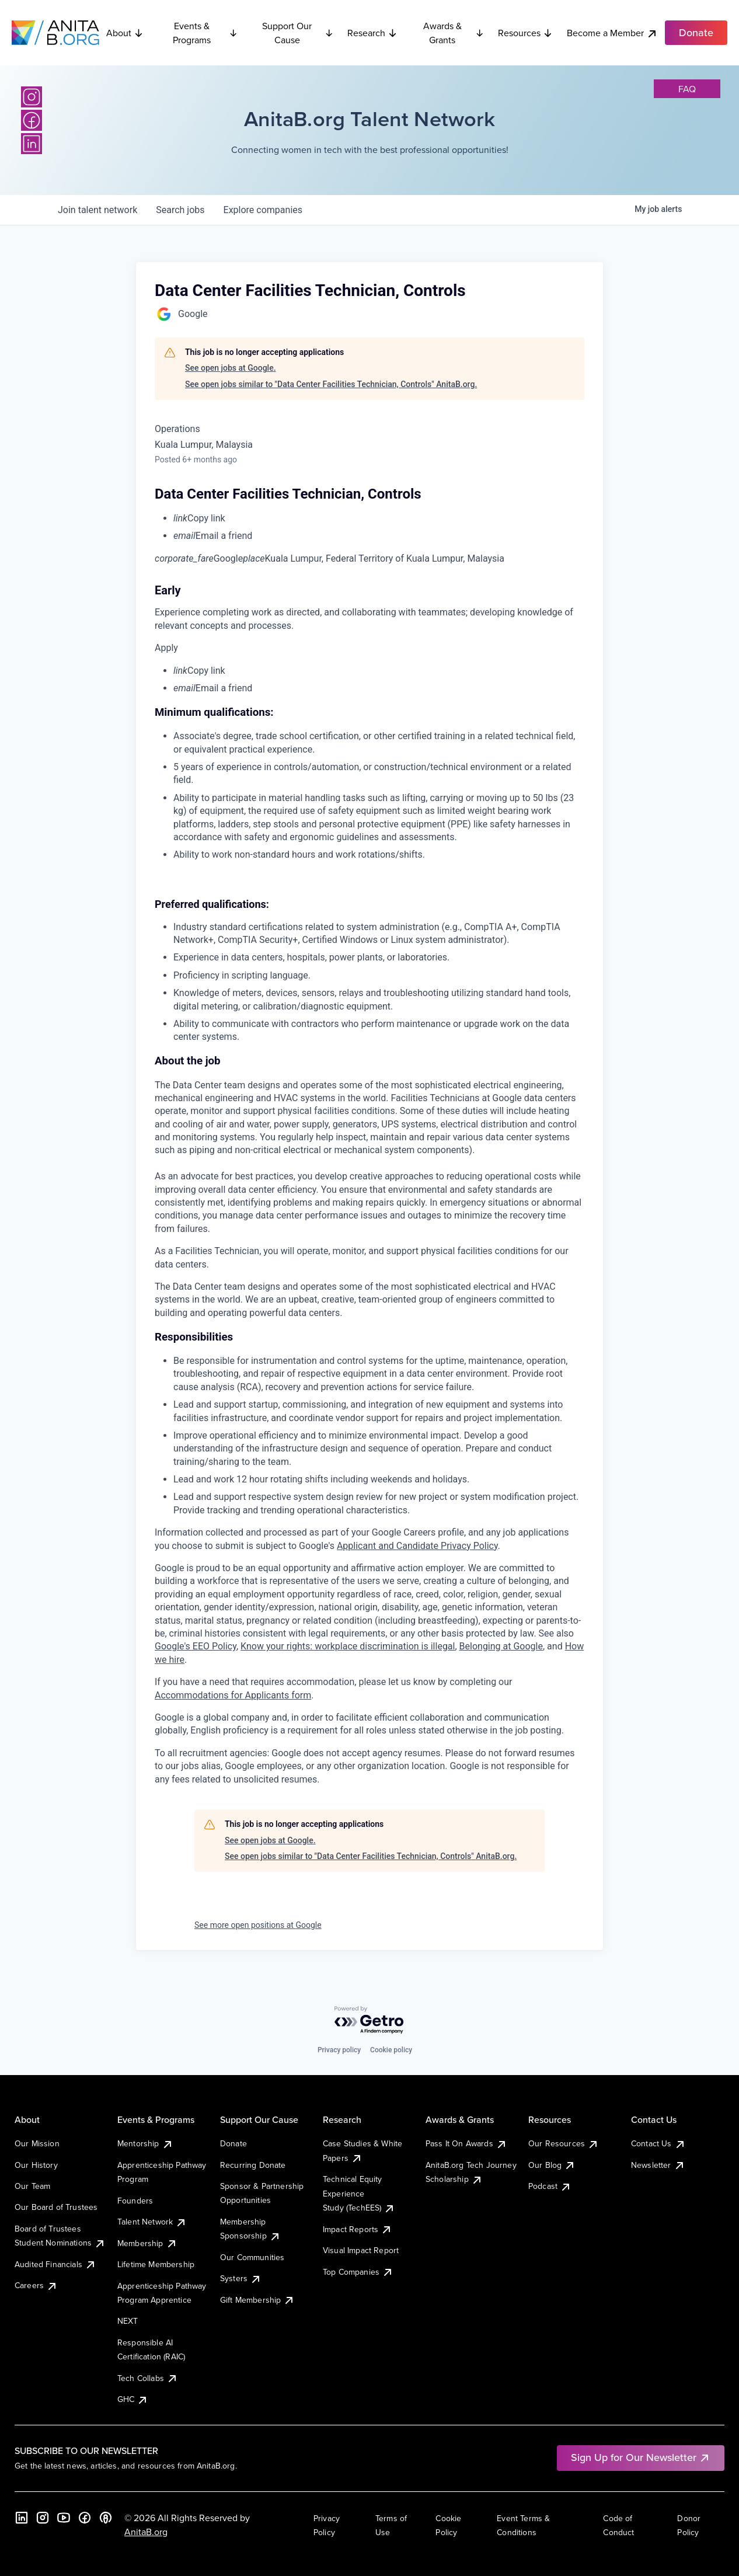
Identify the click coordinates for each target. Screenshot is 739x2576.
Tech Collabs (147, 2378)
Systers (241, 2278)
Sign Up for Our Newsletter (640, 2457)
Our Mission (37, 2143)
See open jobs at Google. (230, 368)
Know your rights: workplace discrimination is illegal (347, 1646)
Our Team (32, 2186)
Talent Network (152, 2221)
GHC (132, 2399)
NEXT (127, 2321)
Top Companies (358, 2272)
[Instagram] (31, 96)
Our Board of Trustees (56, 2207)
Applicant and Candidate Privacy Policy (417, 1545)
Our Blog (552, 2165)
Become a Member (612, 33)
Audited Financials (55, 2264)
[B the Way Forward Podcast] (106, 2518)
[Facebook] (31, 120)
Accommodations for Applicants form (233, 1695)
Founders (135, 2200)
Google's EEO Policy (195, 1646)
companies (263, 209)
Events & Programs (205, 32)
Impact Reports (357, 2229)
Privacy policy (339, 2050)
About (125, 32)
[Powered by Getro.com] (369, 2020)
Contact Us (658, 2143)
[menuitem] (378, 518)
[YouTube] (64, 2518)
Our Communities (252, 2257)
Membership (147, 2243)
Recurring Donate (253, 2165)
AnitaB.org (146, 2531)
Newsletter (658, 2165)
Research (372, 32)
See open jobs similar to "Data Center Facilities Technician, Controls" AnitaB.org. (331, 384)
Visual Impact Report (361, 2250)
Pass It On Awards (466, 2143)
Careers (36, 2285)
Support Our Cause (297, 32)
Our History (36, 2165)
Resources (525, 32)
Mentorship (145, 2143)
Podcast (549, 2186)
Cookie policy (391, 2050)
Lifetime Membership (155, 2264)
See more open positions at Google (258, 1925)
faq (687, 88)
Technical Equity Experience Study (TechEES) (359, 2193)
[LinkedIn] (31, 143)
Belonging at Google (501, 1646)
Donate (233, 2143)
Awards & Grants (453, 32)
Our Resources (563, 2143)
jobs (180, 209)
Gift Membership (257, 2300)
